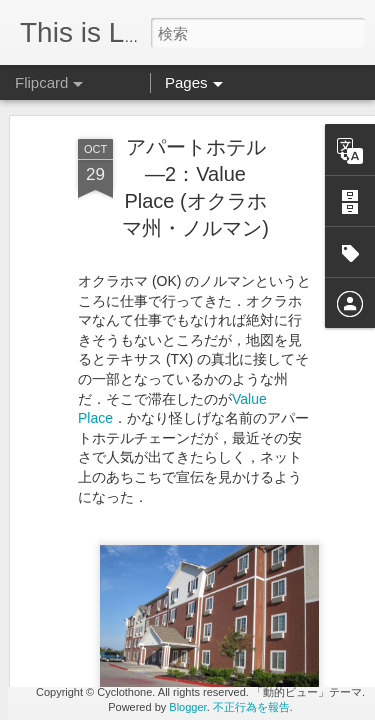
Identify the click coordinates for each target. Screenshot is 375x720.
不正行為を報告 (251, 707)
